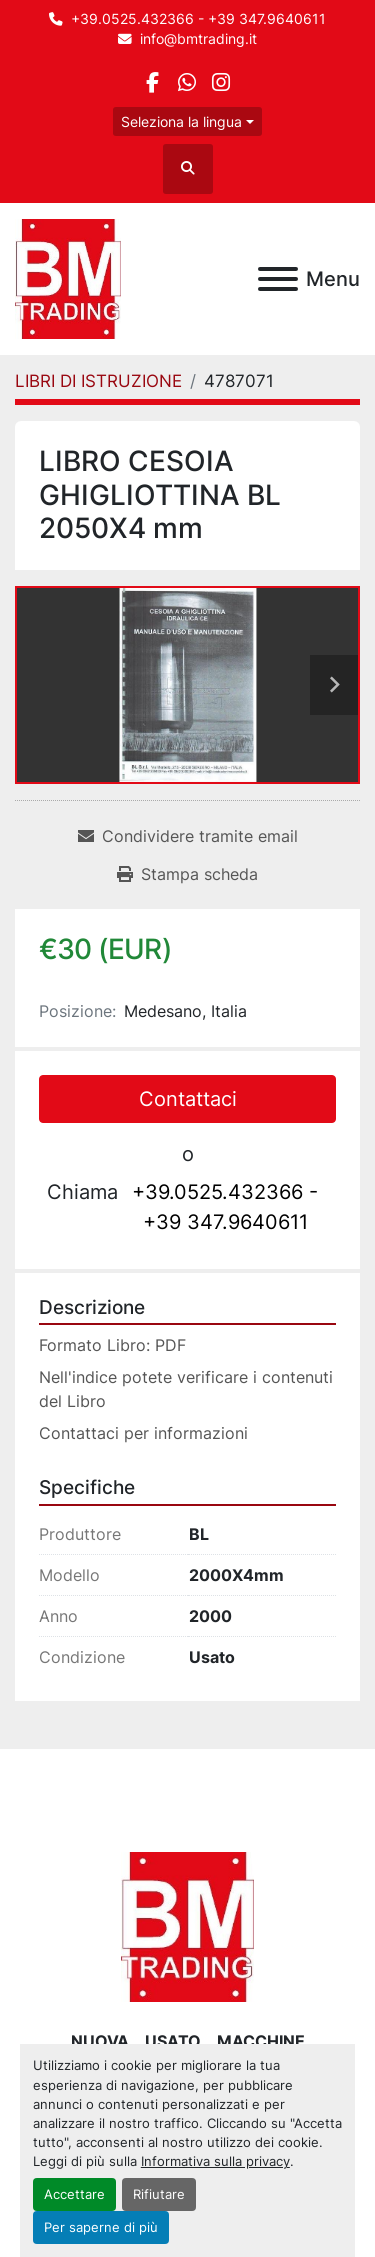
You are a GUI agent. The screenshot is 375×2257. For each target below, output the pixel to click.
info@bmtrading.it (198, 39)
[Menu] (278, 279)
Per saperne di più (101, 2227)
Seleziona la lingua (181, 121)
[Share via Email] (188, 836)
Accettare (74, 2194)
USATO (173, 2041)
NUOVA (100, 2041)
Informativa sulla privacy (215, 2161)
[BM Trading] (187, 1925)
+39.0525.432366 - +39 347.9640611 (198, 19)
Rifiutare (159, 2194)
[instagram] (221, 82)
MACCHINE (261, 2041)
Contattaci (188, 1099)
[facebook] (152, 82)
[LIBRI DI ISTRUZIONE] (98, 381)
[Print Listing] (187, 874)
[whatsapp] (186, 82)
